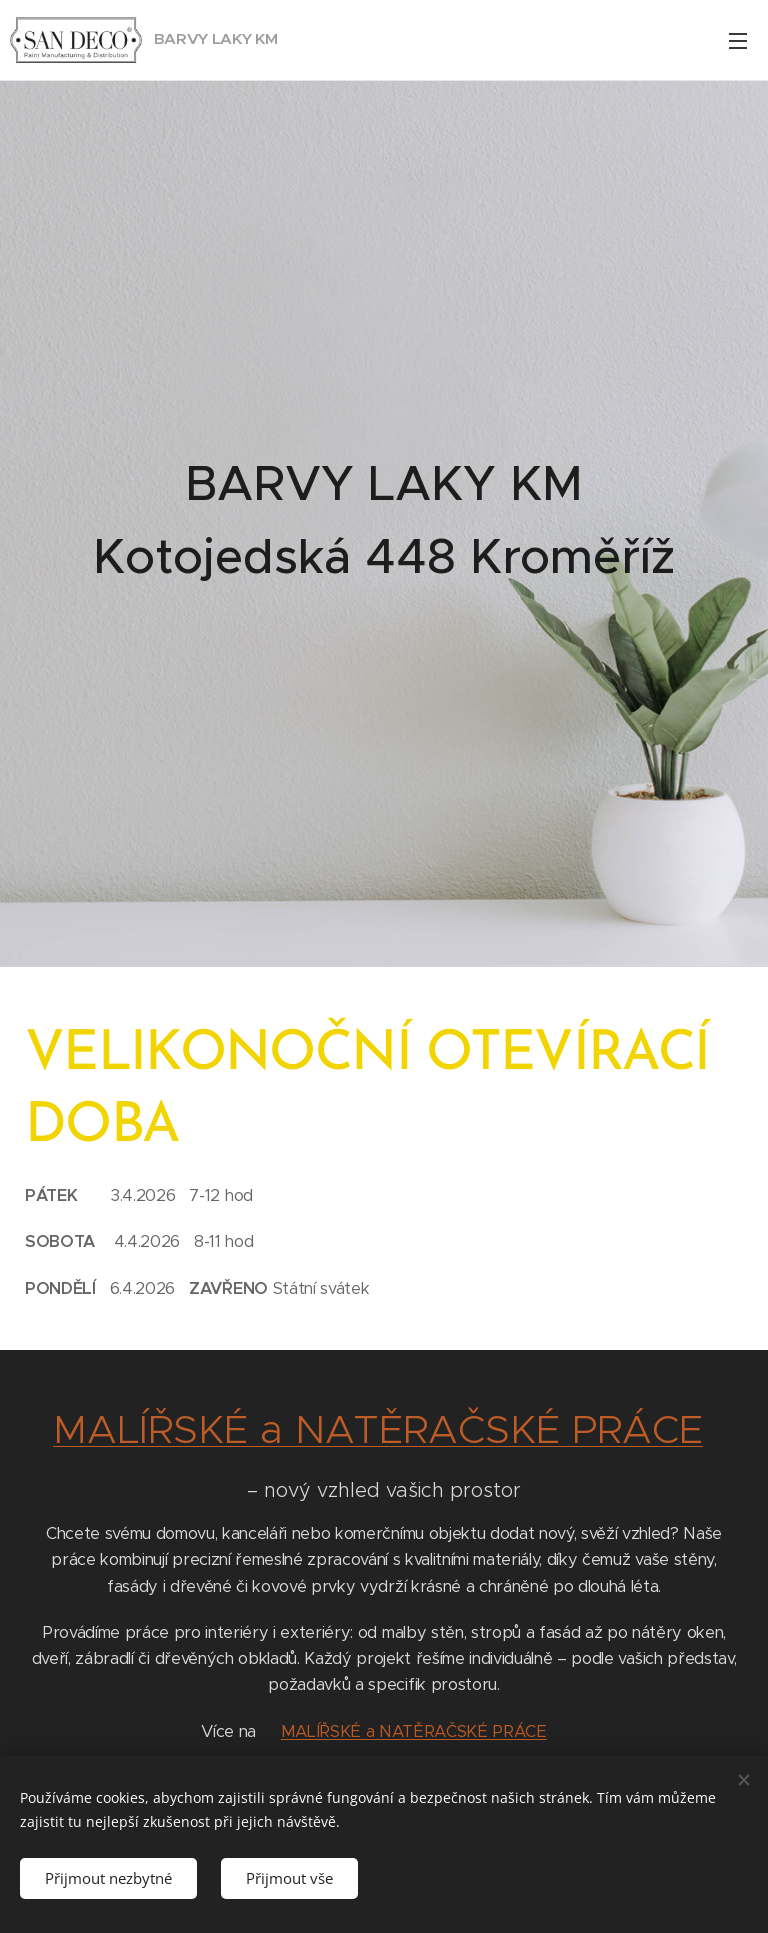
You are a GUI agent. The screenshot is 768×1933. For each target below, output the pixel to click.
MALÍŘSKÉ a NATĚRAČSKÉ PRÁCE (378, 1429)
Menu (738, 41)
